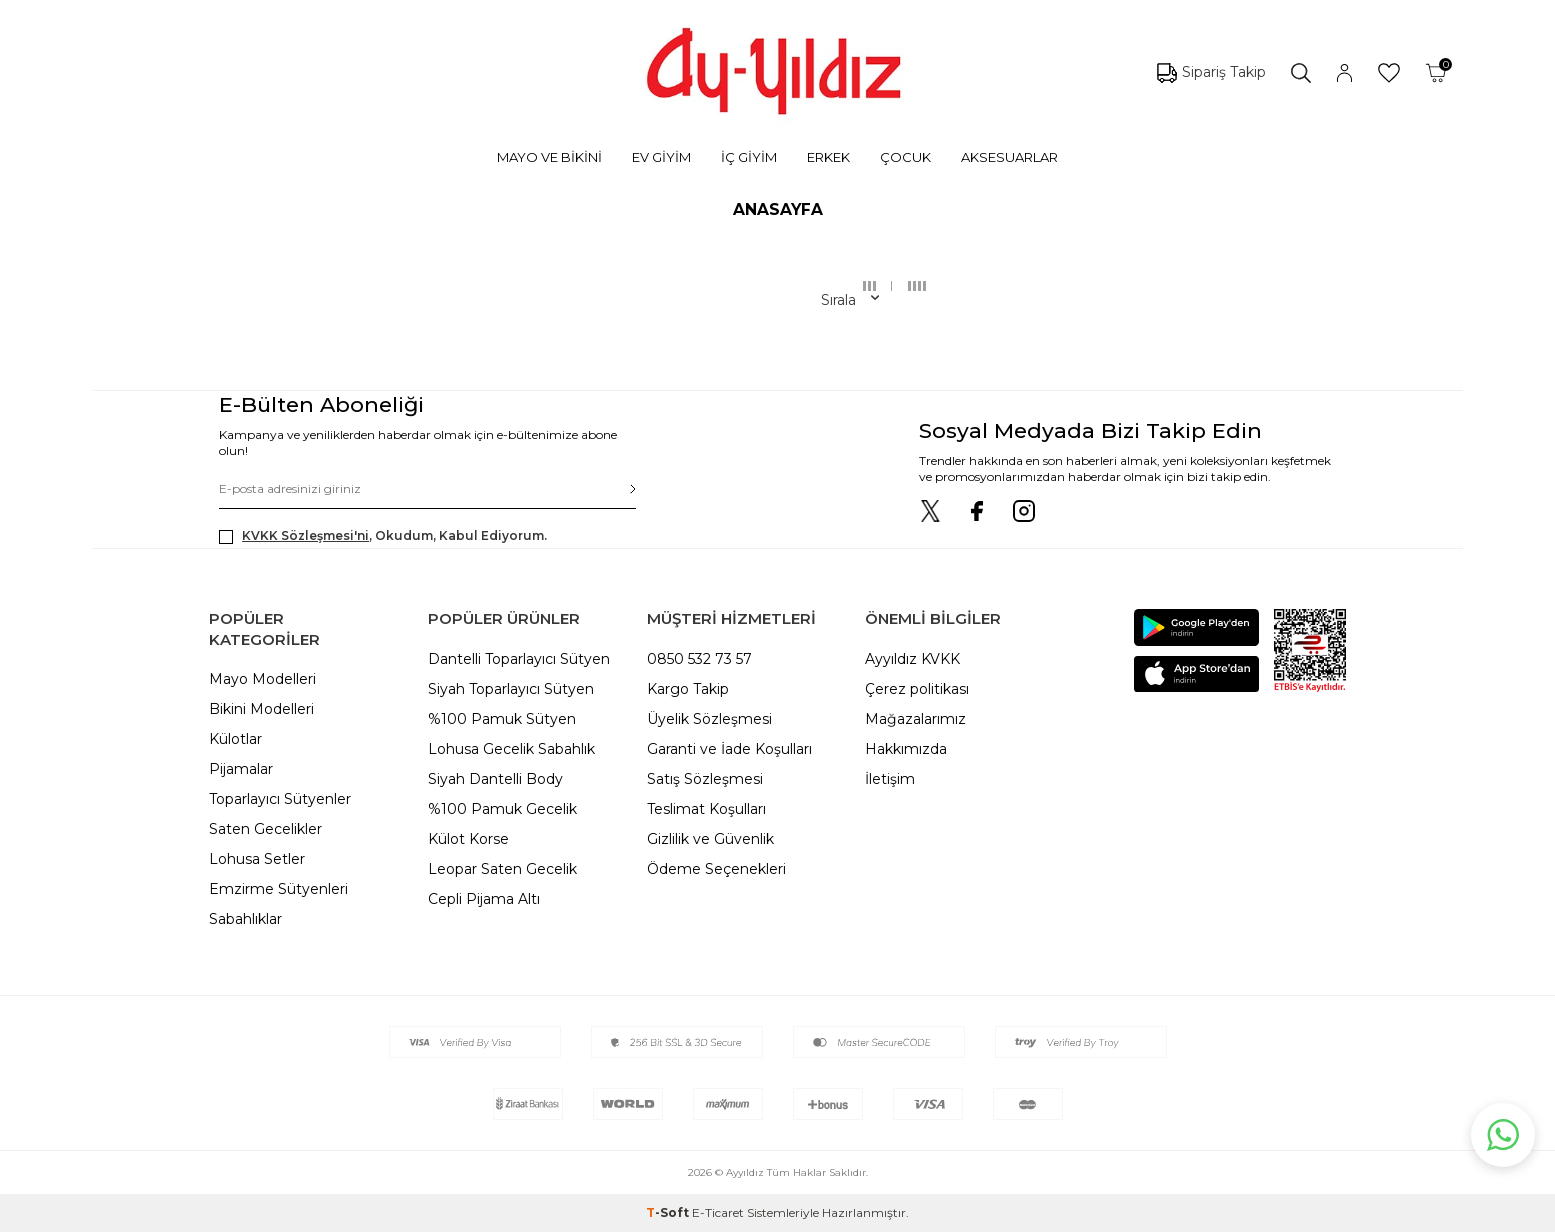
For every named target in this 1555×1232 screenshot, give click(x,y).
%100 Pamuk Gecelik (502, 809)
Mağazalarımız (915, 719)
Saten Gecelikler (265, 829)
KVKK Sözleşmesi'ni (305, 535)
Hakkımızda (906, 749)
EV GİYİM (661, 157)
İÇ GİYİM (749, 157)
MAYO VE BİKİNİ (549, 157)
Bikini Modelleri (261, 709)
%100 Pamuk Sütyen (502, 719)
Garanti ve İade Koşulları (729, 749)
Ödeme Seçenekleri (716, 869)
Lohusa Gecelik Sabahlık (511, 749)
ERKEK (828, 157)
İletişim (890, 779)
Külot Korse (468, 839)
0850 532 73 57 (699, 659)
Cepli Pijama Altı (484, 899)
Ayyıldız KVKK (912, 659)
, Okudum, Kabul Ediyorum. (383, 536)
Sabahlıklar (245, 919)
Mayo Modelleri (262, 679)
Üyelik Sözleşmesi (709, 719)
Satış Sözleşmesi (705, 779)
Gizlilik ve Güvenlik (710, 839)
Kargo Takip (688, 689)
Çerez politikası (917, 689)
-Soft (669, 1212)
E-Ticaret (718, 1212)
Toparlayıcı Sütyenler (280, 799)
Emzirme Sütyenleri (278, 889)
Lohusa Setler (257, 859)
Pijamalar (241, 769)
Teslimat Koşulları (706, 809)
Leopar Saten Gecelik (502, 869)
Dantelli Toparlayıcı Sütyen (519, 659)
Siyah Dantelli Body (495, 779)
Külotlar (235, 739)
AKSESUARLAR (1009, 157)
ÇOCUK (905, 157)
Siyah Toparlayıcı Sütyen (511, 689)
